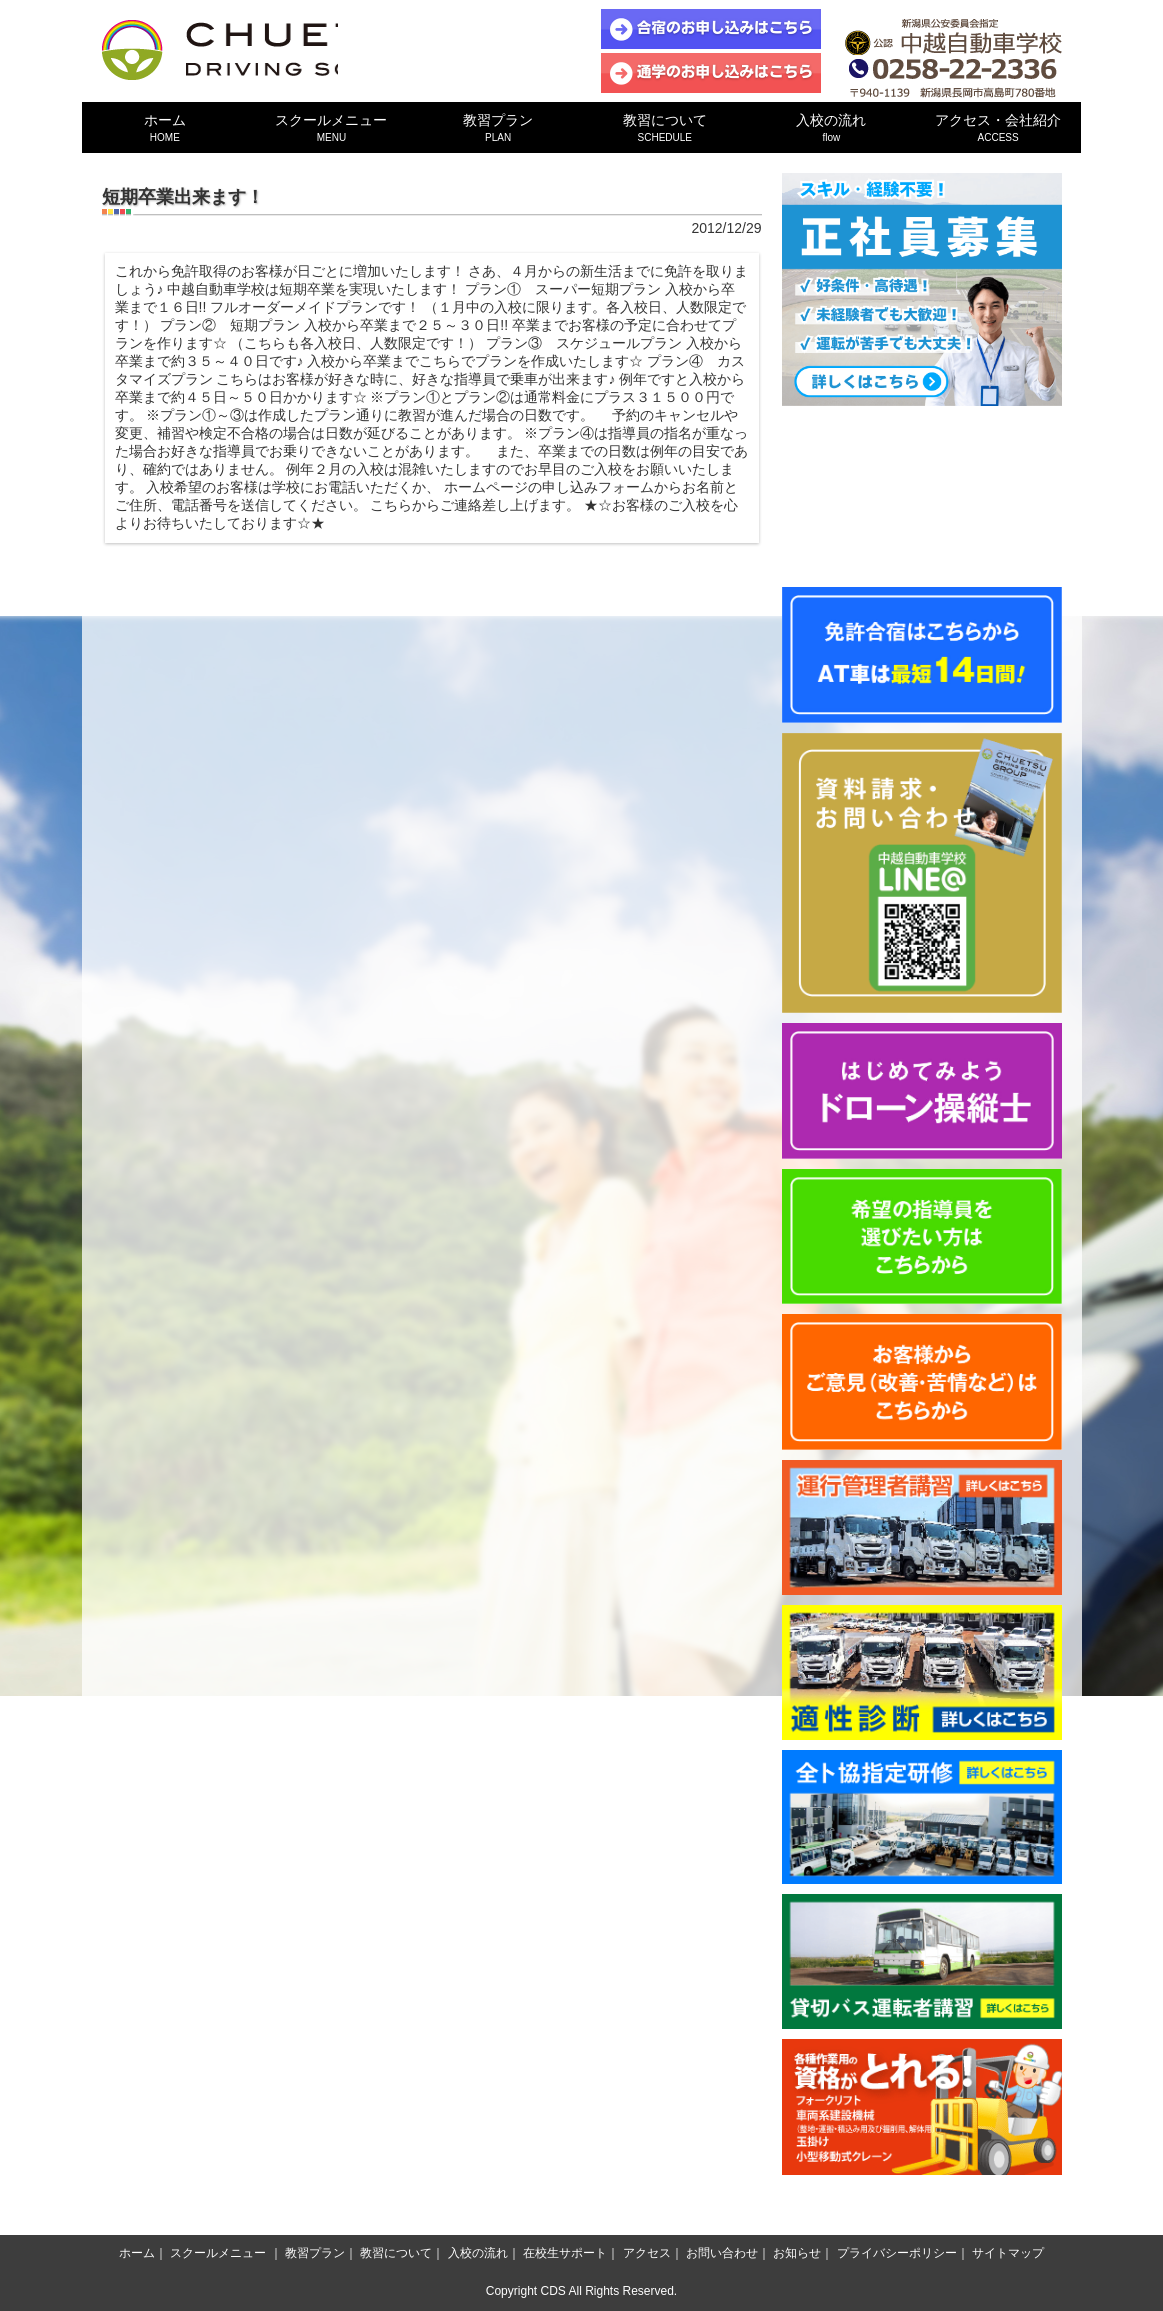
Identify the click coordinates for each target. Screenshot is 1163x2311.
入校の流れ (831, 127)
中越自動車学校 (267, 50)
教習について (664, 127)
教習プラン (498, 127)
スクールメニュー (331, 127)
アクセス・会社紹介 (998, 127)
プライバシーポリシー (897, 2253)
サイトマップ (1008, 2253)
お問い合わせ (722, 2253)
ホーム (165, 127)
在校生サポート (565, 2253)
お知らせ (797, 2253)
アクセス (647, 2253)
